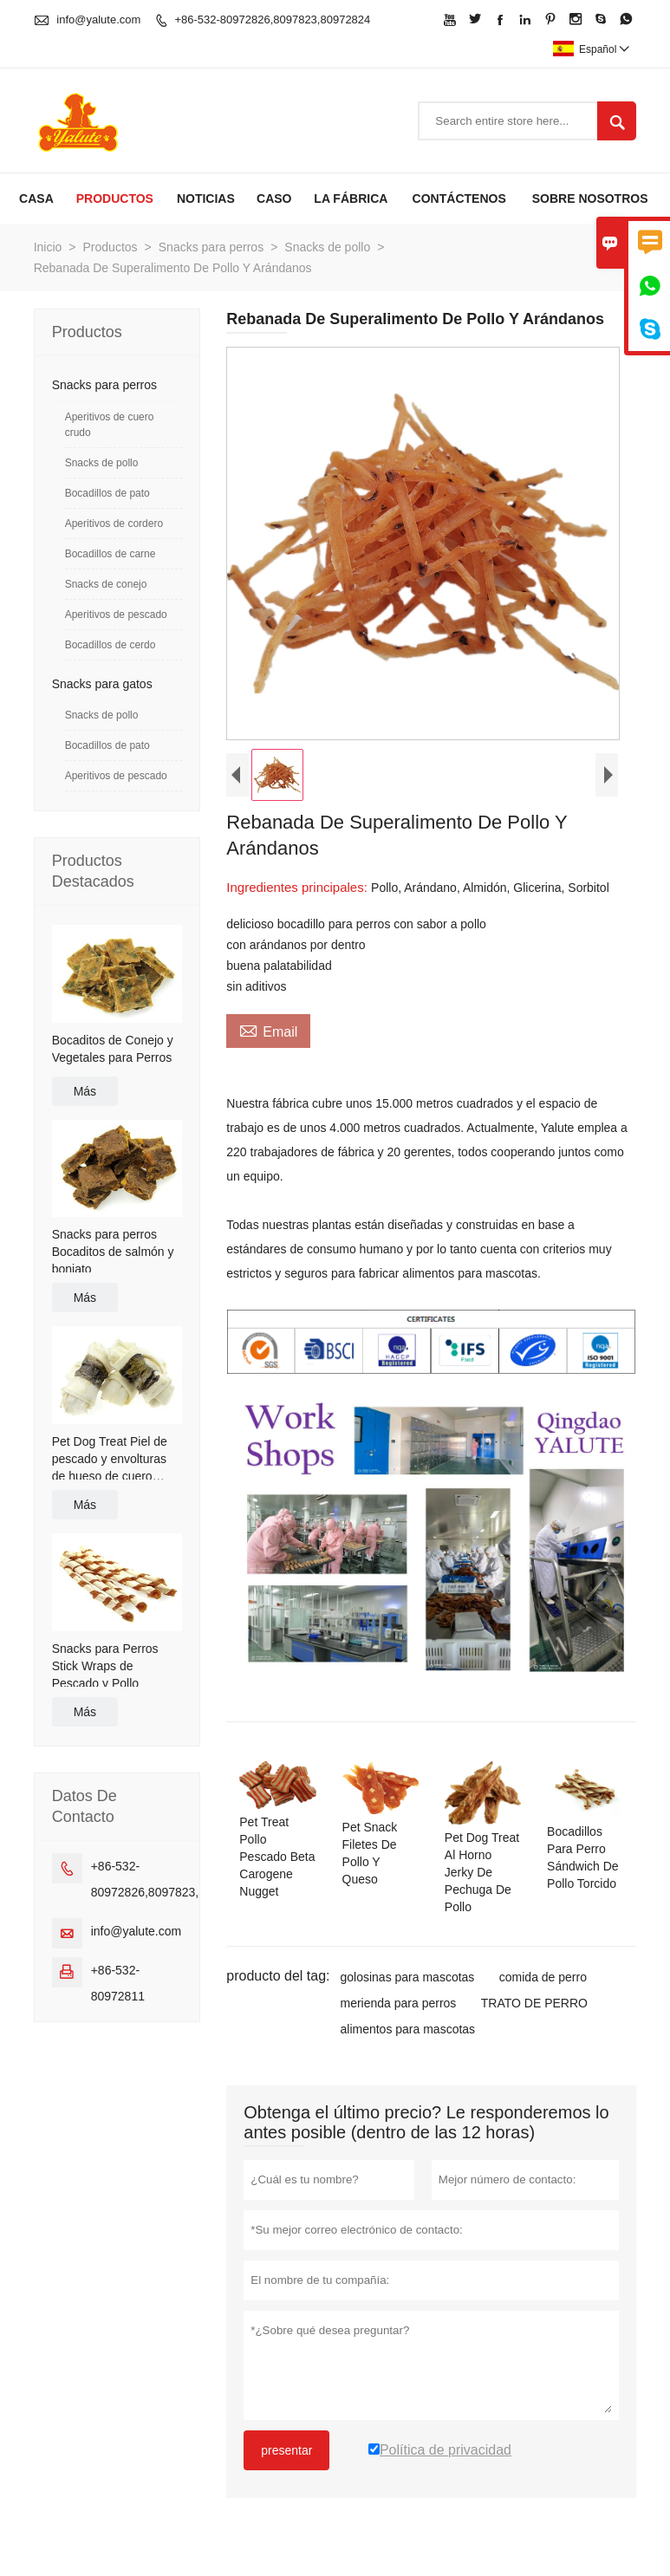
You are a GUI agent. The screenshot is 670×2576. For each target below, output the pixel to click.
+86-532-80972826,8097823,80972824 (272, 19)
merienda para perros (398, 2003)
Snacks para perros (211, 247)
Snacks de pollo (327, 247)
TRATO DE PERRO (534, 2003)
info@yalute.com (98, 19)
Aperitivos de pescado (116, 614)
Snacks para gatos (102, 684)
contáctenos (459, 198)
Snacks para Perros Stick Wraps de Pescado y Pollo (105, 1666)
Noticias (206, 198)
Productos (114, 198)
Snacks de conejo (106, 584)
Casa (36, 198)
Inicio (48, 247)
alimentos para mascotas (407, 2029)
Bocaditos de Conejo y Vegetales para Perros (112, 1048)
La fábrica (350, 198)
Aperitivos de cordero (114, 523)
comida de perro (543, 1977)
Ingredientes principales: (298, 887)
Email (268, 1029)
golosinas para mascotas (407, 1977)
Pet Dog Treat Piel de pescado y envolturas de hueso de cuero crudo (109, 1459)
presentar (286, 2450)
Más (85, 1091)
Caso (274, 198)
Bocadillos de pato (107, 493)
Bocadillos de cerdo (110, 645)
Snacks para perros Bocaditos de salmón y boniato (113, 1251)
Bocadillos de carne (110, 554)
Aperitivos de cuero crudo (109, 425)
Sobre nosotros (590, 198)
